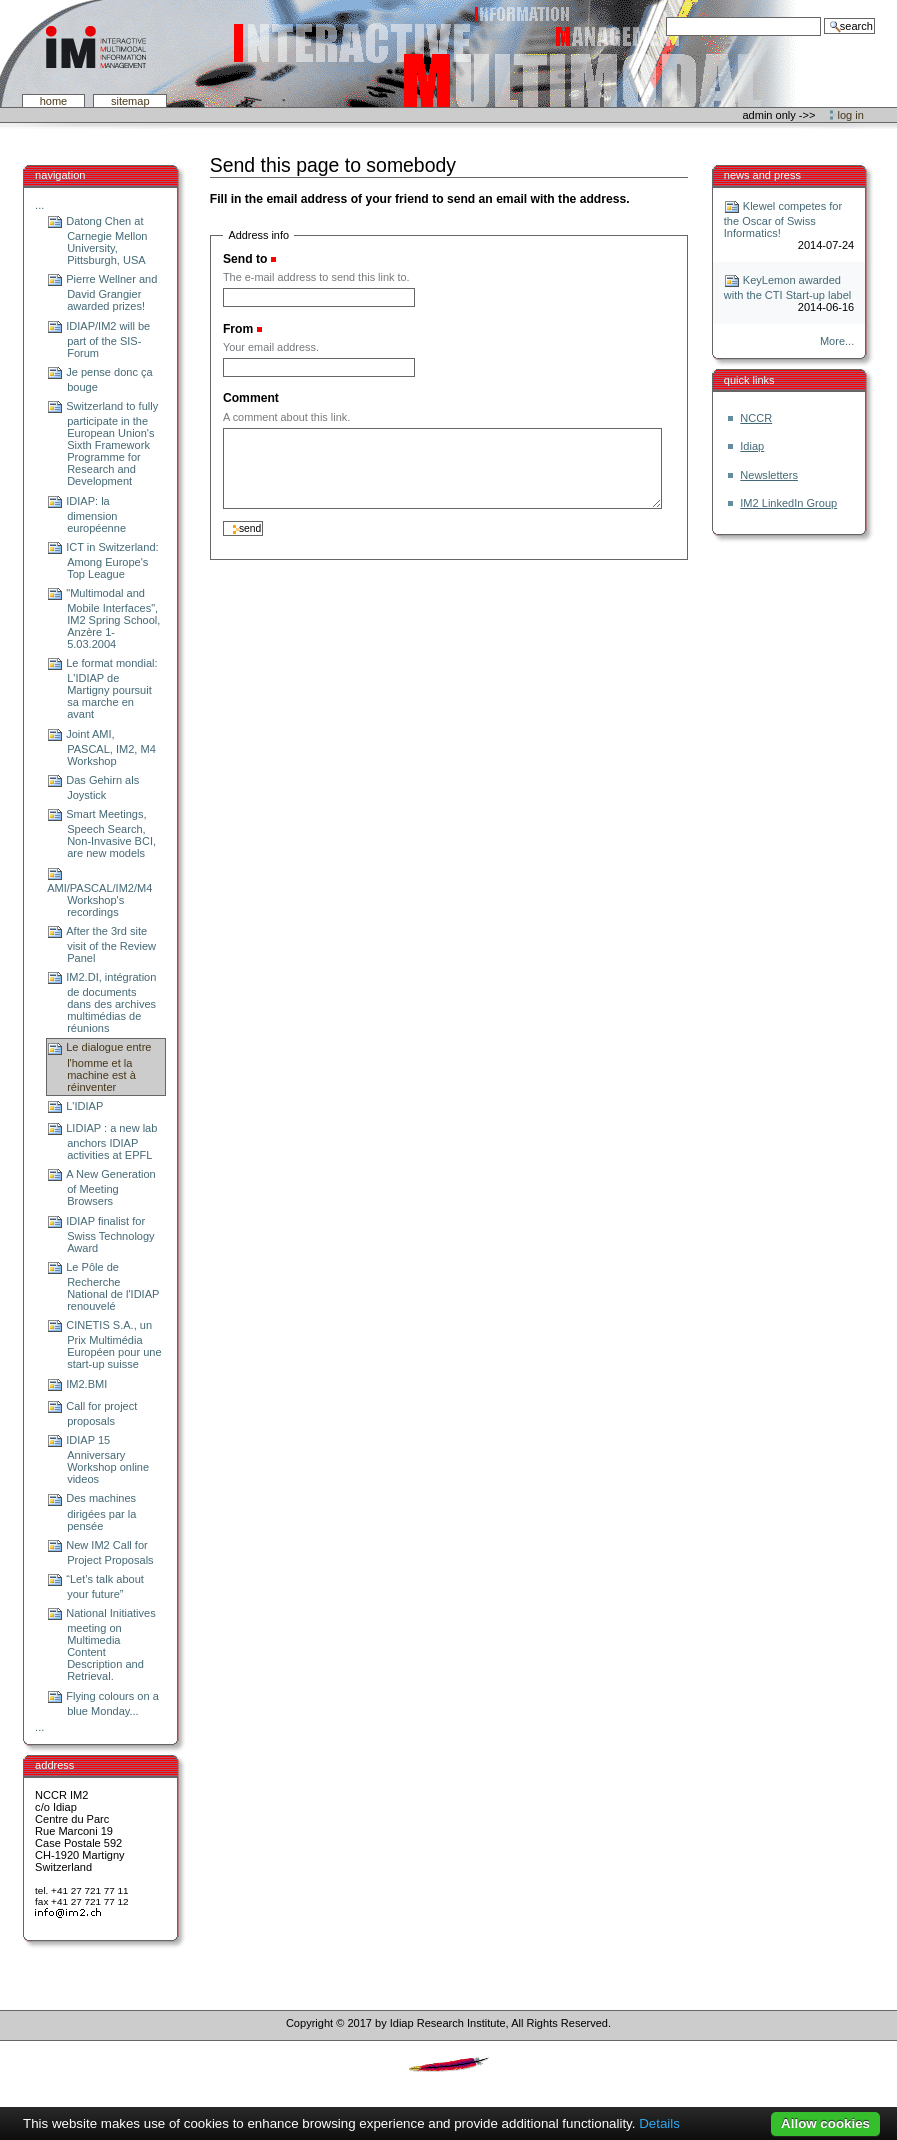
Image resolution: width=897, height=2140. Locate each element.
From (238, 329)
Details (659, 2123)
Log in (851, 115)
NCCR (756, 418)
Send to (245, 259)
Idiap (752, 446)
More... (837, 341)
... (39, 205)
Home (54, 101)
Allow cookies (825, 2123)
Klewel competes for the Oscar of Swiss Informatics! (783, 219)
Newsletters (769, 475)
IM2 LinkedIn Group (788, 503)
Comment (251, 398)
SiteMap (130, 101)
